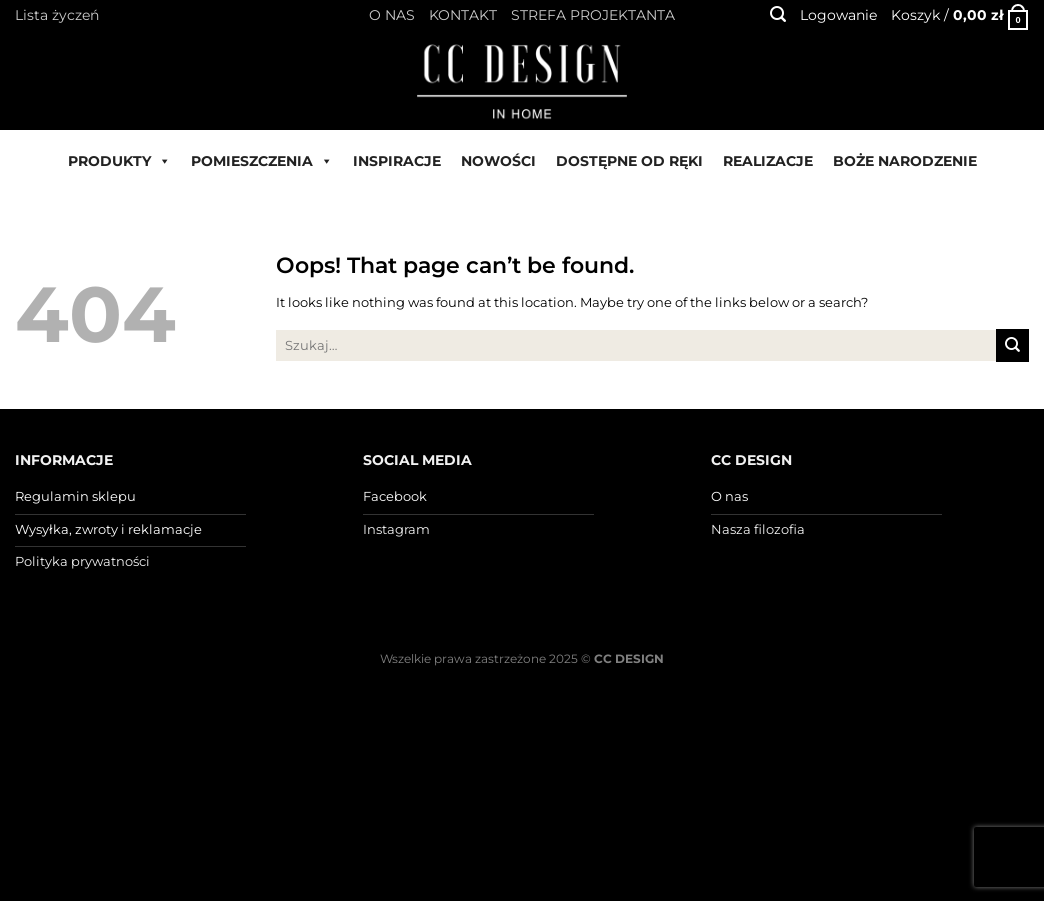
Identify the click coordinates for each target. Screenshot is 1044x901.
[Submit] (1012, 345)
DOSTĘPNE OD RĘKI (629, 161)
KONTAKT (463, 15)
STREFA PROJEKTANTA (593, 15)
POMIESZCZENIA (262, 161)
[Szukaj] (778, 14)
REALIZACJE (768, 161)
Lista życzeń (57, 15)
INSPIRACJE (397, 161)
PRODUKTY (119, 161)
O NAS (392, 15)
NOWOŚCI (498, 161)
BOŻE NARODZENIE (905, 161)
